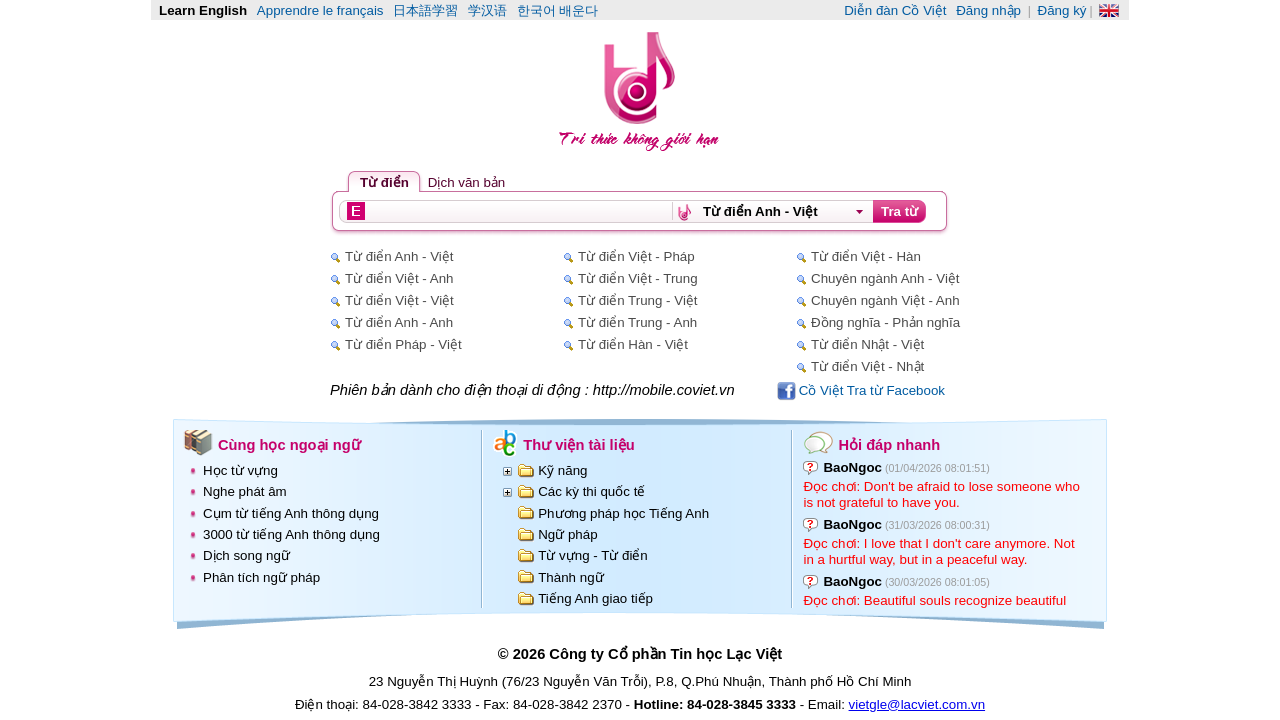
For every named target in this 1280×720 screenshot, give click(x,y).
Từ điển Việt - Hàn (866, 256)
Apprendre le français (320, 10)
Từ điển (384, 182)
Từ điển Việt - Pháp (636, 256)
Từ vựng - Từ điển (593, 555)
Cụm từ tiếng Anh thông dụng (291, 513)
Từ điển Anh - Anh (399, 322)
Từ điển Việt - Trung (638, 278)
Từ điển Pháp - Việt (403, 344)
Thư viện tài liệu (579, 445)
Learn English (203, 10)
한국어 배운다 (558, 10)
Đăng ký (1062, 10)
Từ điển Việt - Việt (399, 300)
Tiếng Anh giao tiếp (595, 598)
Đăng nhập (988, 10)
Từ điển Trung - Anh (637, 322)
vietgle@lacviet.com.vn (917, 704)
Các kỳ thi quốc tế (591, 491)
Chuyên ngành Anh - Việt (885, 278)
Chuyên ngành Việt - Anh (885, 300)
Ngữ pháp (567, 534)
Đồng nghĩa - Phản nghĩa (885, 322)
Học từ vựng (240, 470)
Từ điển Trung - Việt (638, 300)
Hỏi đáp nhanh (889, 445)
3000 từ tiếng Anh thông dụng (291, 534)
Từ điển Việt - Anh (399, 278)
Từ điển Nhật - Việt (867, 344)
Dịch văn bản (466, 182)
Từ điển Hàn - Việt (633, 344)
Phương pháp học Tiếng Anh (623, 513)
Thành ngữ (570, 577)
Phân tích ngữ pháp (261, 577)
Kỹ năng (562, 470)
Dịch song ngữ (246, 555)
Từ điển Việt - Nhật (867, 366)
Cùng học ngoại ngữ (289, 445)
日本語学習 (425, 10)
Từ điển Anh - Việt (399, 256)
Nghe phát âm (245, 491)
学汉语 (487, 10)
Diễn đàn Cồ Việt (895, 10)
